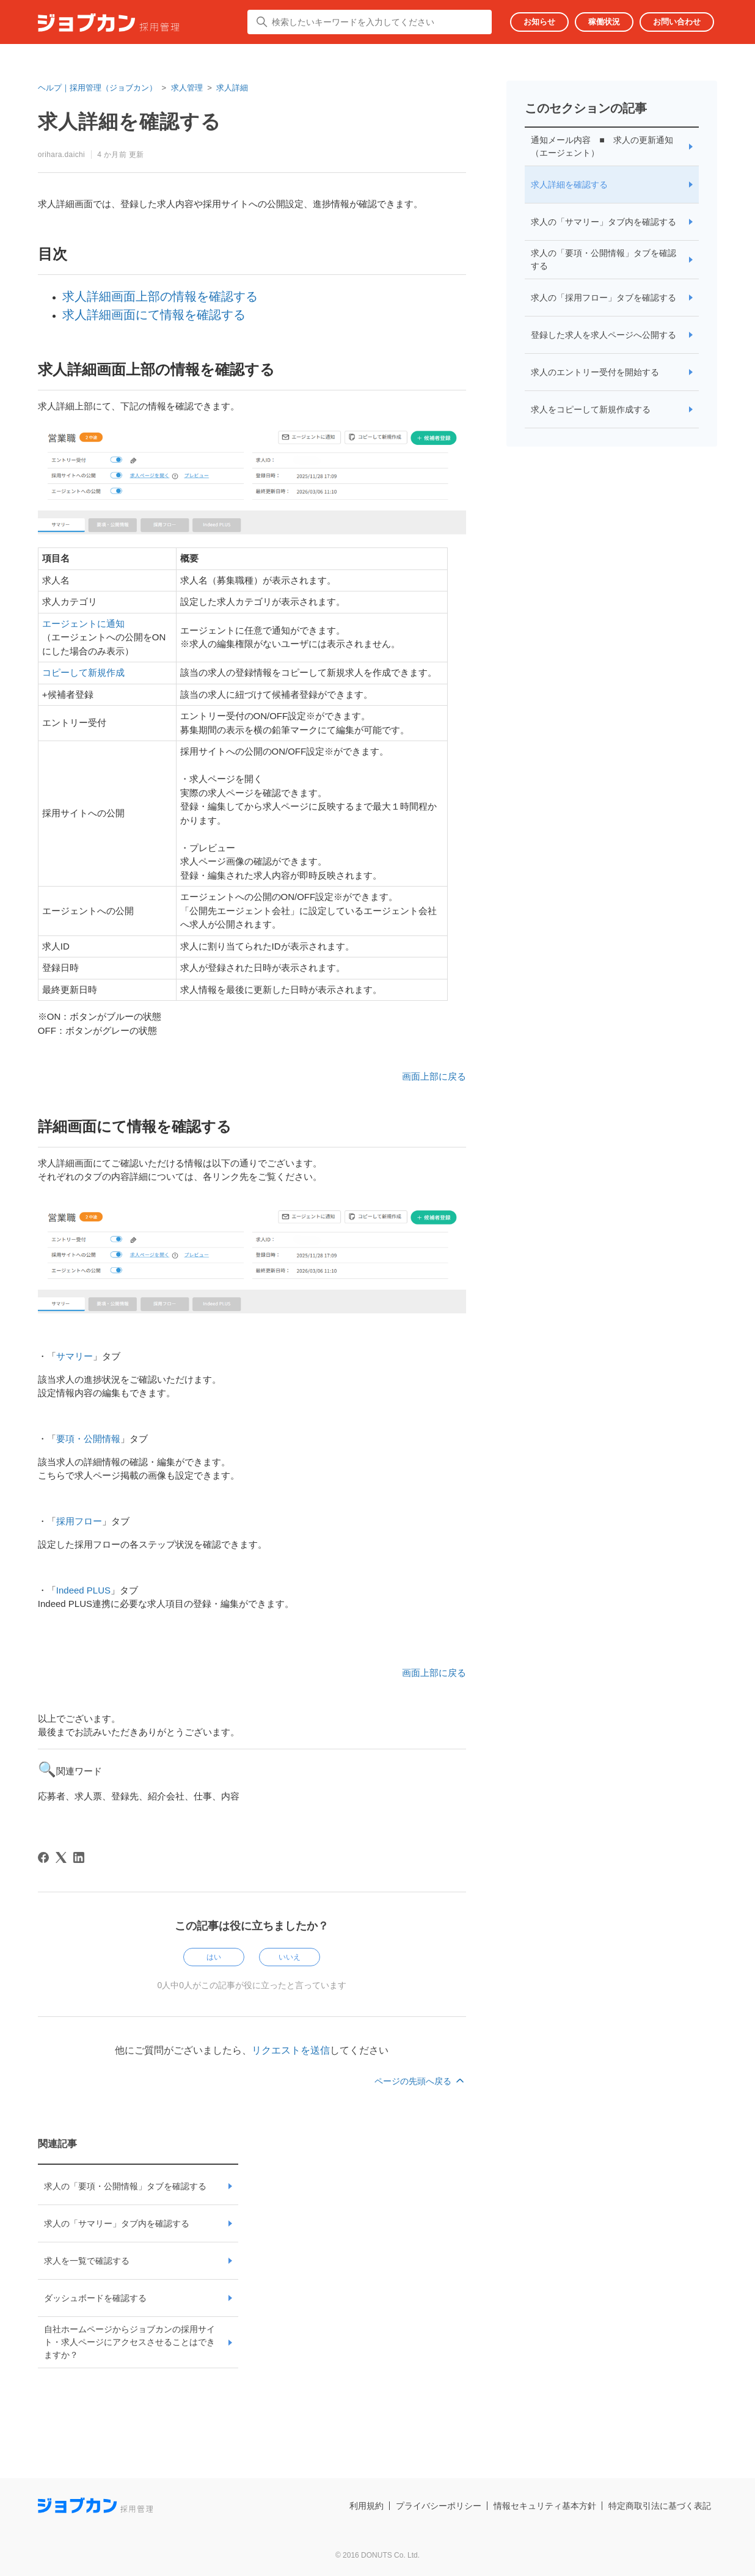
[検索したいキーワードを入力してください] (369, 22)
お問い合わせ (677, 21)
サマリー (74, 1356)
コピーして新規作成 (83, 672)
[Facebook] (43, 1857)
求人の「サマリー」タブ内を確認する (116, 2223)
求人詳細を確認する (569, 184)
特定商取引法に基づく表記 (659, 2506)
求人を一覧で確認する (86, 2261)
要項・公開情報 (88, 1438)
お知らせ (539, 21)
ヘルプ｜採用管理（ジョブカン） (97, 87)
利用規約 (366, 2506)
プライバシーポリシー (438, 2506)
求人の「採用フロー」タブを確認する (603, 297)
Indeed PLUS (83, 1590)
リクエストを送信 (291, 2050)
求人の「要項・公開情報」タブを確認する (125, 2186)
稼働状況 (604, 21)
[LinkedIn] (78, 1857)
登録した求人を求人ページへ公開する (603, 335)
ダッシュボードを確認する (95, 2298)
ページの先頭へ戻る (420, 2081)
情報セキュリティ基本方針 (545, 2506)
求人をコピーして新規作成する (591, 409)
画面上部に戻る (434, 1076)
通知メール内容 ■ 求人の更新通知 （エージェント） (602, 146)
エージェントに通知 (83, 623)
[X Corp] (61, 1857)
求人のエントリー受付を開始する (595, 372)
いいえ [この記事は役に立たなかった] (290, 1957)
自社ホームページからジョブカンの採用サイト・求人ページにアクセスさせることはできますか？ (129, 2342)
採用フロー (79, 1521)
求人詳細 (232, 87)
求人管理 (187, 87)
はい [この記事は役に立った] (213, 1957)
